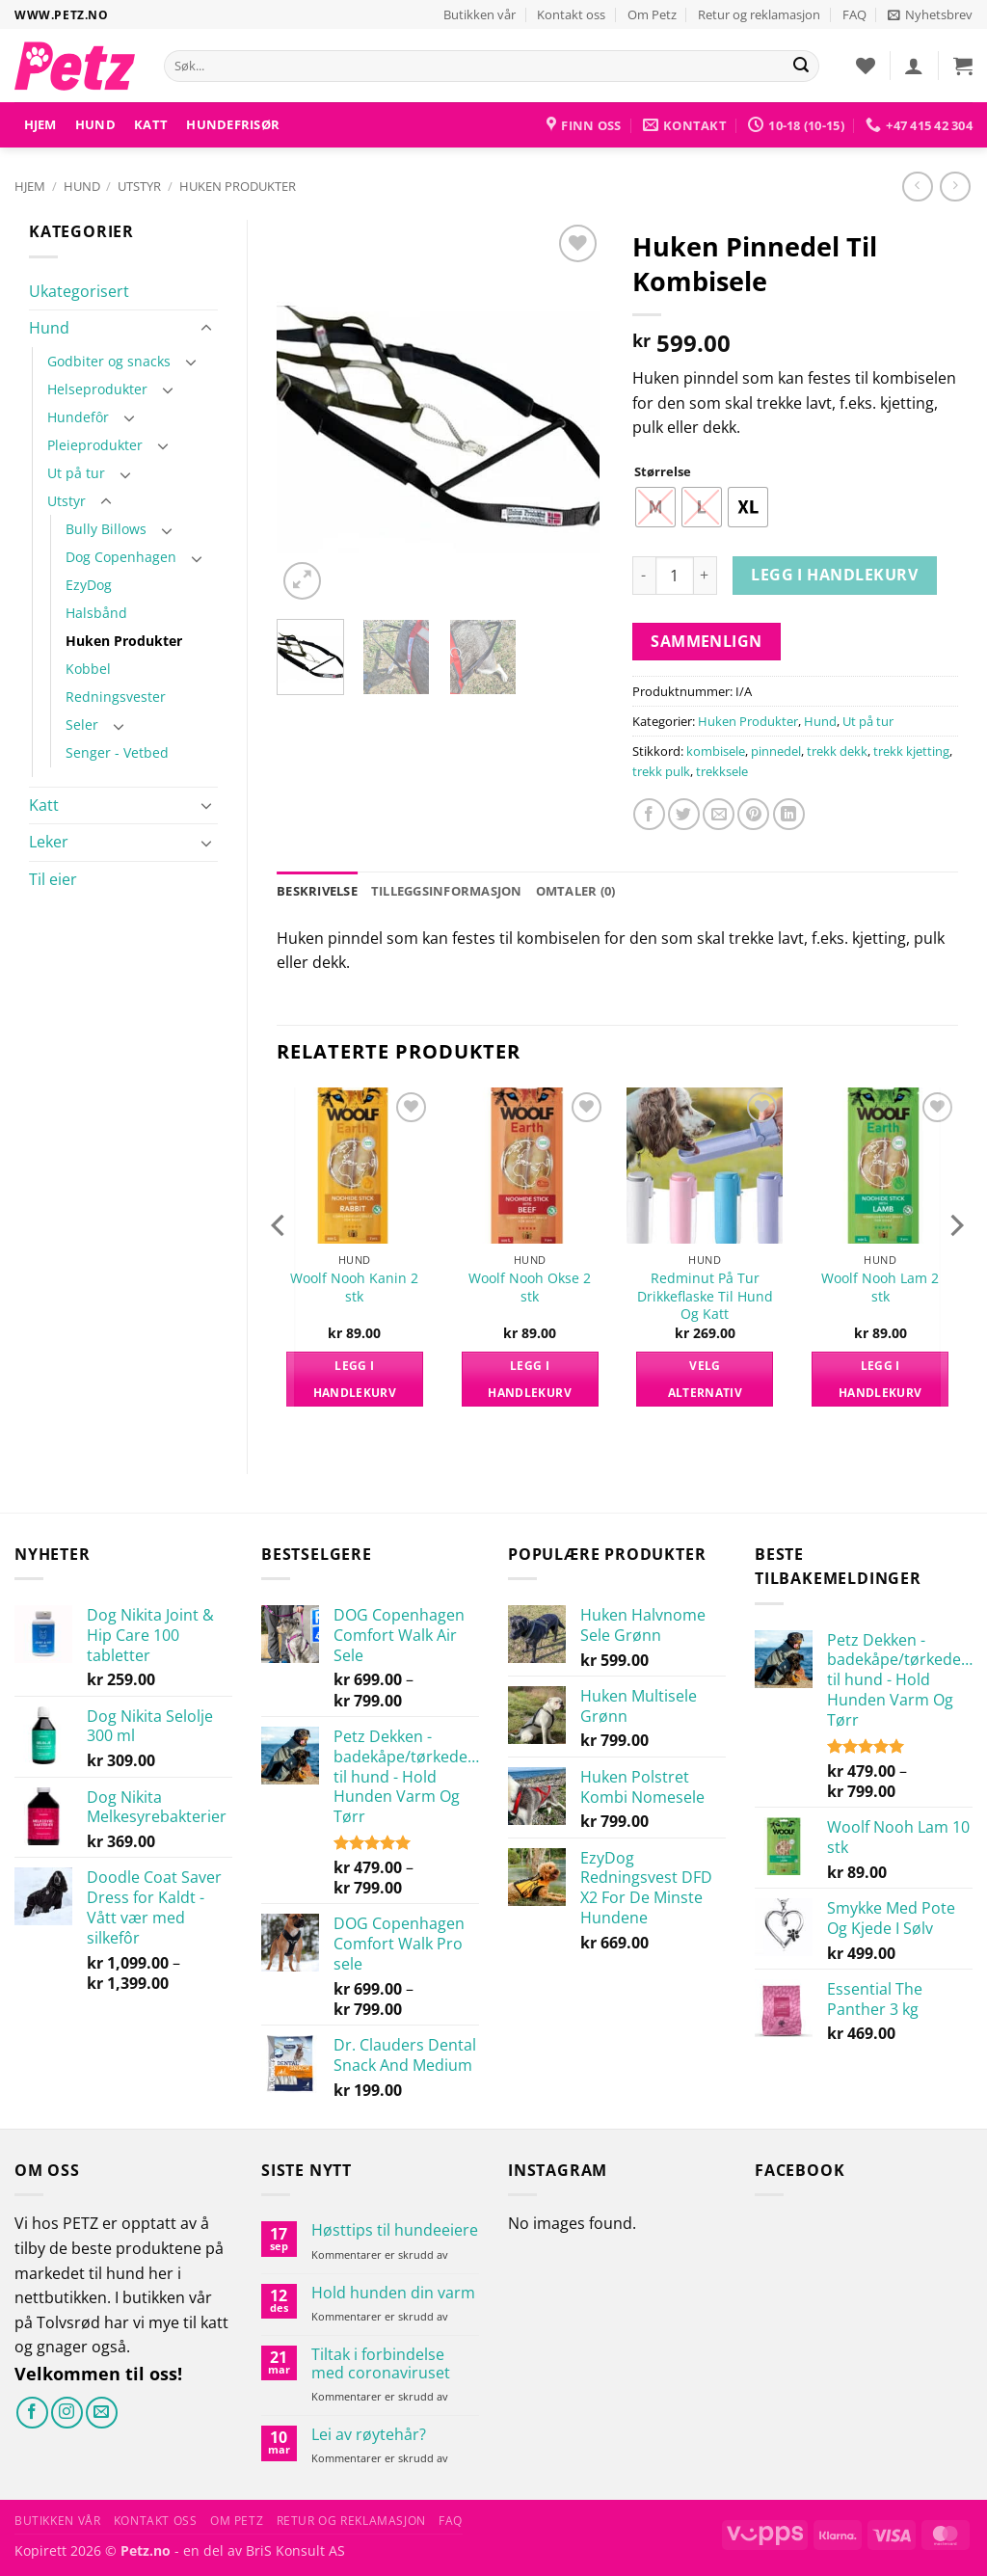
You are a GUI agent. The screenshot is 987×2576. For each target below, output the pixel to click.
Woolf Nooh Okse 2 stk (529, 1287)
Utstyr (139, 186)
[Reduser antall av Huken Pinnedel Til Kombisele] (643, 575)
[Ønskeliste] (865, 65)
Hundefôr (78, 417)
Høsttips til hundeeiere (394, 2230)
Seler (82, 724)
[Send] (801, 66)
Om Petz (652, 14)
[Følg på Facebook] (32, 2412)
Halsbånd (96, 613)
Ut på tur (76, 473)
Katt (151, 124)
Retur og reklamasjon (759, 14)
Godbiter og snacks (109, 361)
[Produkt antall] (674, 575)
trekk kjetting (911, 751)
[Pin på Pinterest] (753, 814)
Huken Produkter (237, 186)
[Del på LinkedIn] (789, 814)
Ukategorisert (79, 291)
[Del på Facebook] (649, 814)
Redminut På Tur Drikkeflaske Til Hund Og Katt (705, 1296)
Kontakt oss (571, 14)
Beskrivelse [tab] (317, 890)
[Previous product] (955, 186)
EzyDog (89, 585)
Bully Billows (106, 529)
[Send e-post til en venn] (718, 814)
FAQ (854, 14)
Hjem (40, 124)
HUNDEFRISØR (233, 124)
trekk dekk (837, 751)
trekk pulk (661, 771)
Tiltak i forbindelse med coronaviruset (380, 2364)
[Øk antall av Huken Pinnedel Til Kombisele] (705, 575)
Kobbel (88, 668)
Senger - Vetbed (117, 752)
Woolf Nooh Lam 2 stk (880, 1287)
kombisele (715, 751)
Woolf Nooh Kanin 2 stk (354, 1287)
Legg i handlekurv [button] (354, 1379)
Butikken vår (479, 14)
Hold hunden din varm (393, 2293)
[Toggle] (206, 328)
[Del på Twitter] (684, 814)
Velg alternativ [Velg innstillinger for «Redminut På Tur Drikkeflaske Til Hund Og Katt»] (705, 1379)
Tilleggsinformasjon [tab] (446, 890)
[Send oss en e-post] (102, 2412)
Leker (48, 841)
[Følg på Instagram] (67, 2412)
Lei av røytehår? (368, 2435)
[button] (930, 14)
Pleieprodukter (95, 445)
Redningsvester (116, 696)
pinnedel (776, 751)
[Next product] (917, 186)
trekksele (722, 771)
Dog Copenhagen (121, 557)
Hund (95, 124)
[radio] (655, 507)
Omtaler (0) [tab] (576, 890)
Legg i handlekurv (834, 574)
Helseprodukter (97, 389)
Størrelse (662, 472)
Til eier (53, 879)
